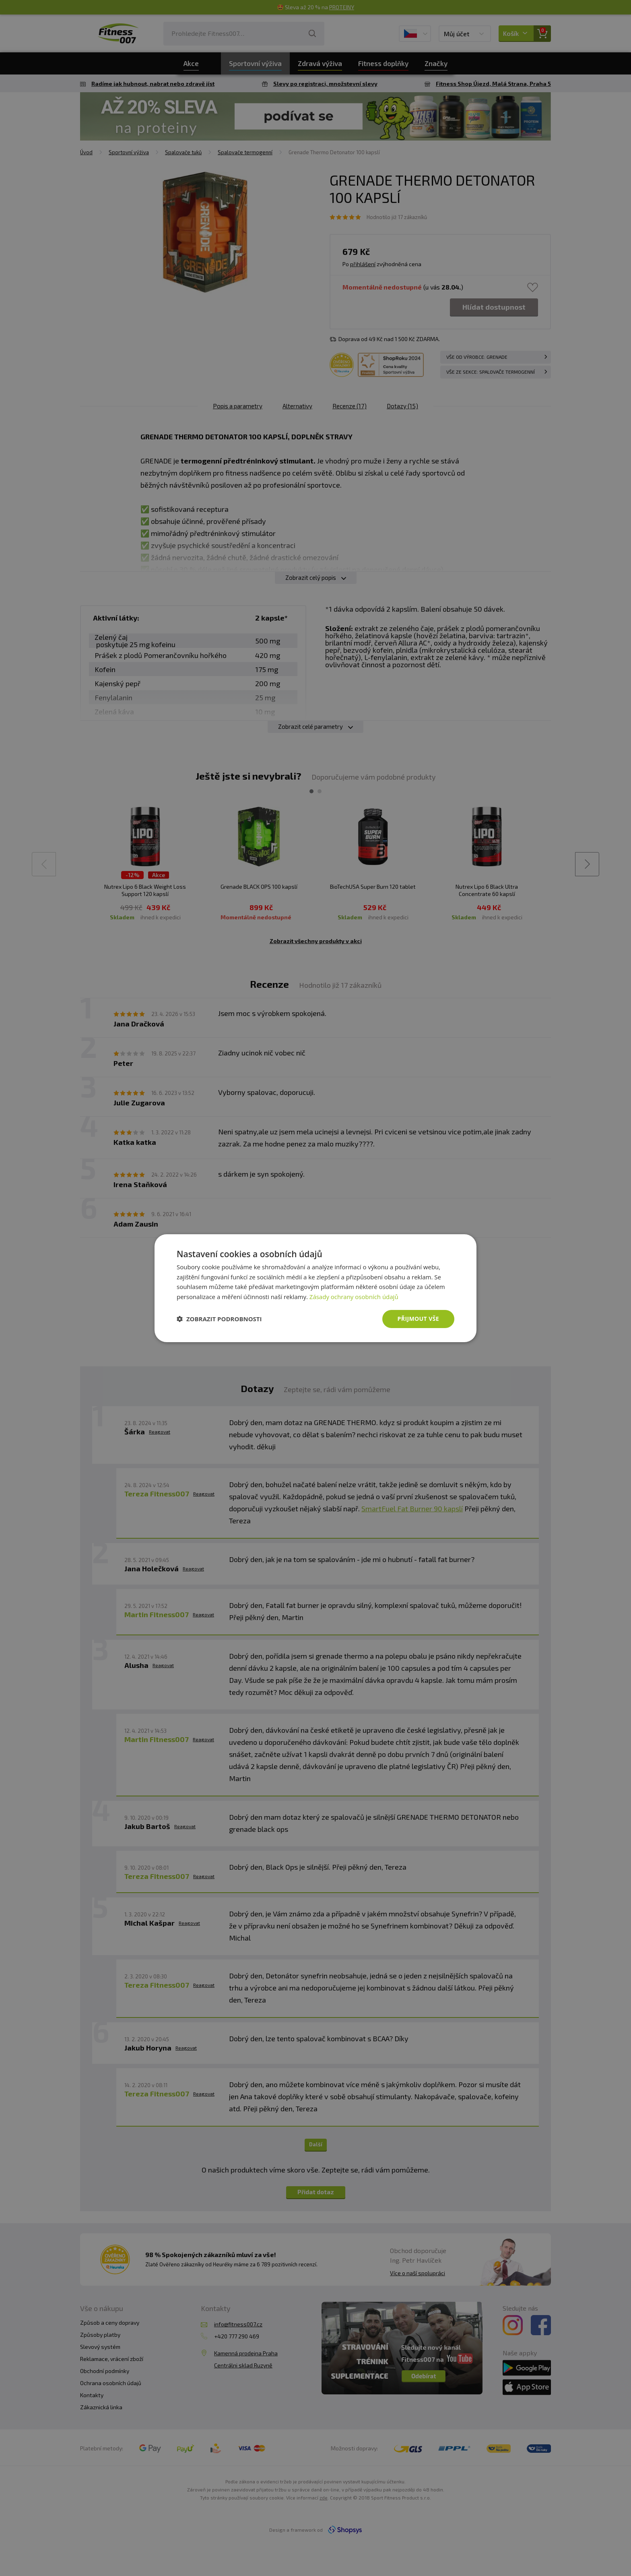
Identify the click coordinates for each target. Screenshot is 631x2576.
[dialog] (315, 1288)
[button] (219, 1318)
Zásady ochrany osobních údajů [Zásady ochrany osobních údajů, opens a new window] (353, 1297)
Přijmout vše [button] (418, 1318)
